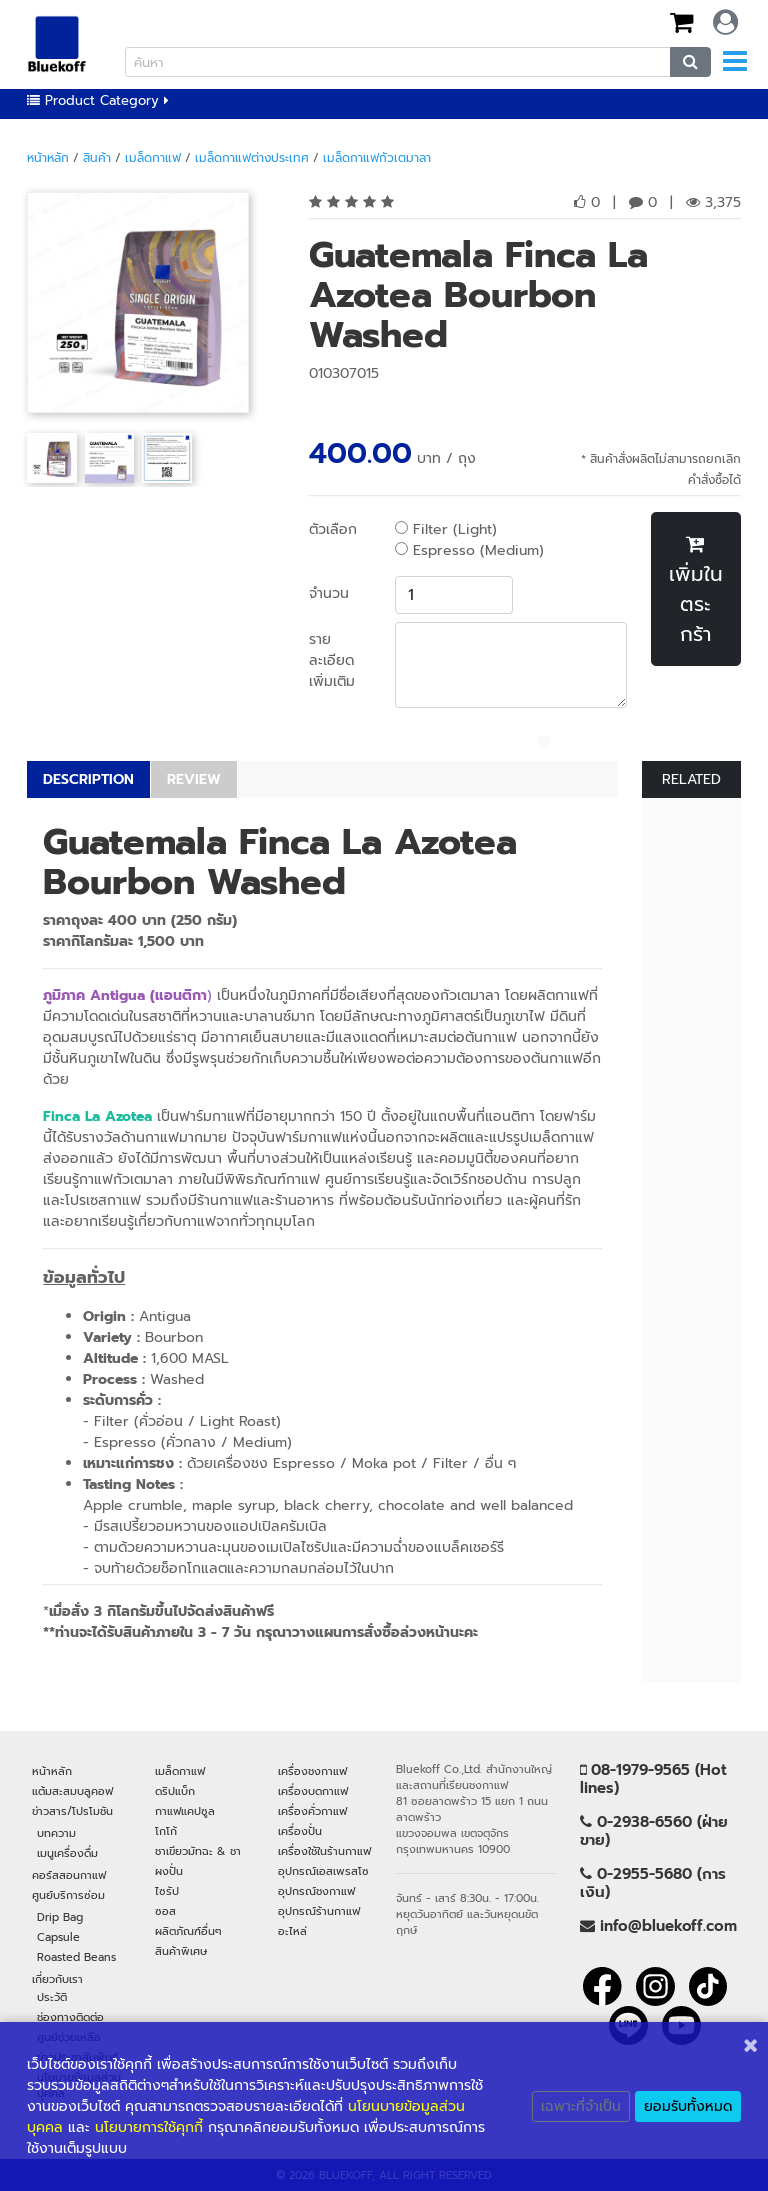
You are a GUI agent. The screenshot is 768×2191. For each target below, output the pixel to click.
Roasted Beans (76, 1957)
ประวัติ (52, 1997)
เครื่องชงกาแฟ (312, 1771)
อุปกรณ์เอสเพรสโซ (323, 1871)
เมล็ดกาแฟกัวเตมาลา (377, 158)
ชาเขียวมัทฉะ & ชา (198, 1851)
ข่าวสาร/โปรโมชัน (72, 1811)
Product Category (98, 100)
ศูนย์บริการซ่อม (68, 1895)
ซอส (165, 1911)
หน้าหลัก (48, 158)
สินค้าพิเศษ (181, 1951)
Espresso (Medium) (469, 550)
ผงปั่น (169, 1871)
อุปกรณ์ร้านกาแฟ (319, 1911)
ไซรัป (167, 1891)
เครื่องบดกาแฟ (313, 1791)
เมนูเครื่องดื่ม (67, 1853)
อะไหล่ (292, 1931)
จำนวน (329, 593)
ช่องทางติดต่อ (70, 2017)
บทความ (56, 1833)
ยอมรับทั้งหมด (688, 2106)
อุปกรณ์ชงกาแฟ (316, 1891)
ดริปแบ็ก (175, 1791)
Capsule (58, 1937)
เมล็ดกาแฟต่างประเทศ (252, 158)
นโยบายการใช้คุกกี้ (149, 2127)
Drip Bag (60, 1917)
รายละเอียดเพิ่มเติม (332, 660)
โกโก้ (166, 1831)
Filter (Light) (446, 529)
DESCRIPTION (88, 779)
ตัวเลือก (333, 529)
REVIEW (194, 779)
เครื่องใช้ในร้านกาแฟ (324, 1851)
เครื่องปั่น (300, 1831)
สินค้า (97, 158)
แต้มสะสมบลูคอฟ (72, 1791)
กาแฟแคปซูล (185, 1811)
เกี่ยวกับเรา (57, 1979)
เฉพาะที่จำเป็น (581, 2106)
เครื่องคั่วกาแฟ (312, 1811)
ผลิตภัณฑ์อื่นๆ (188, 1931)
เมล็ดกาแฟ (153, 158)
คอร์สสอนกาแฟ (69, 1875)
